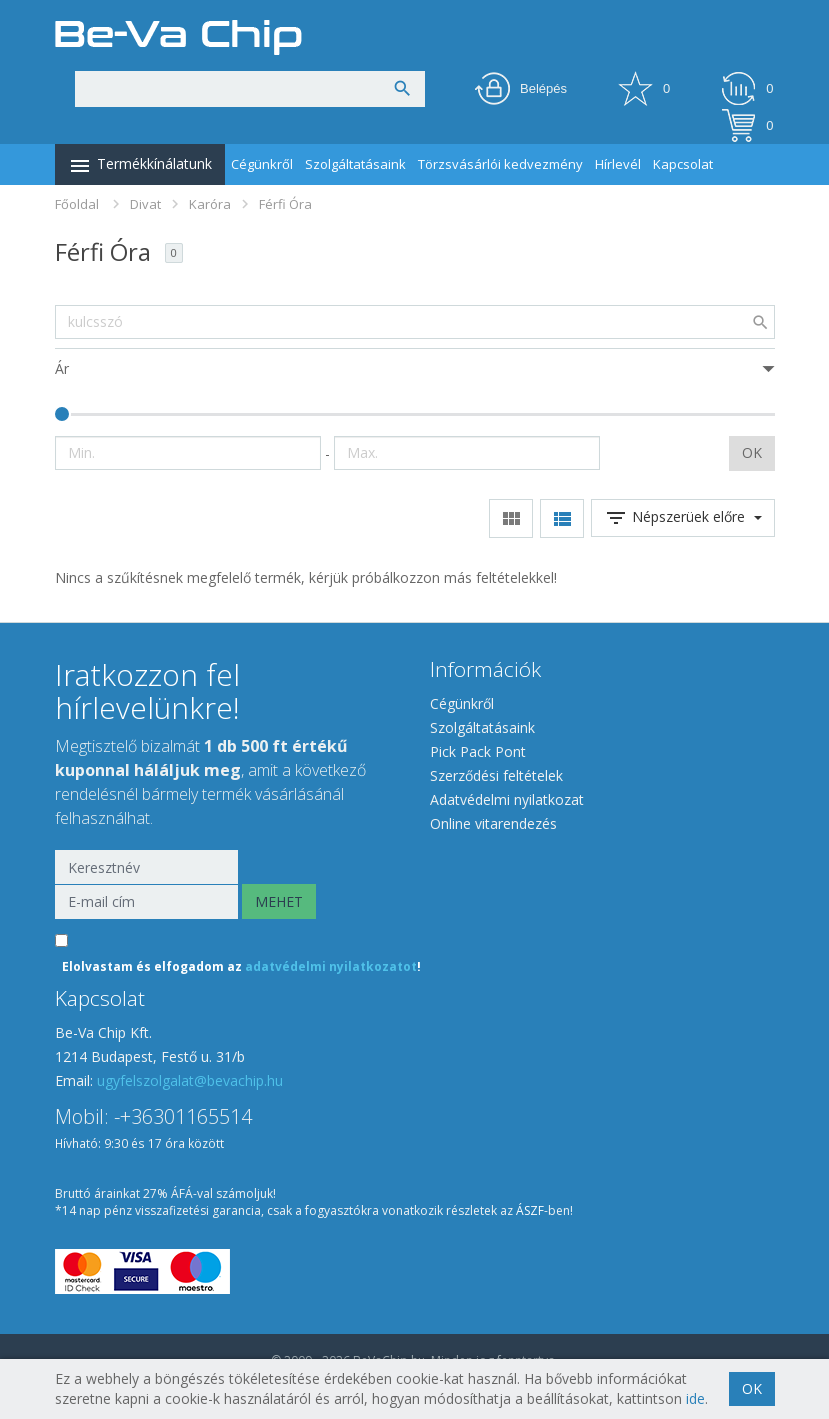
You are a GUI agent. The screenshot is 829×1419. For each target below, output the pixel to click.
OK (752, 452)
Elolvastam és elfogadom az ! (241, 966)
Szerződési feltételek (496, 775)
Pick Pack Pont (478, 751)
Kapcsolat (683, 164)
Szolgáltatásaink (355, 164)
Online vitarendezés (493, 823)
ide (695, 1398)
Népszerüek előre (683, 518)
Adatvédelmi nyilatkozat (507, 799)
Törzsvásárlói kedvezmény (500, 164)
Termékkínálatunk (140, 166)
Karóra (210, 204)
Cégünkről (262, 164)
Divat (145, 204)
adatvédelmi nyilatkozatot (331, 966)
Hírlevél (618, 164)
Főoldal (77, 204)
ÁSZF (530, 1210)
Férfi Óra (285, 204)
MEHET (279, 901)
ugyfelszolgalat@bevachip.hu (190, 1080)
